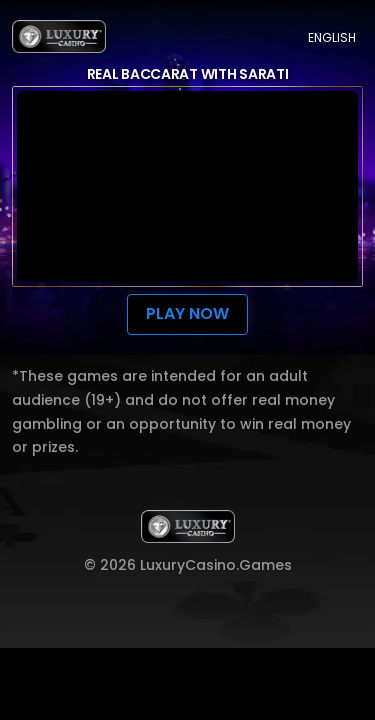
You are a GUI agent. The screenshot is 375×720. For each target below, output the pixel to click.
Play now (187, 313)
